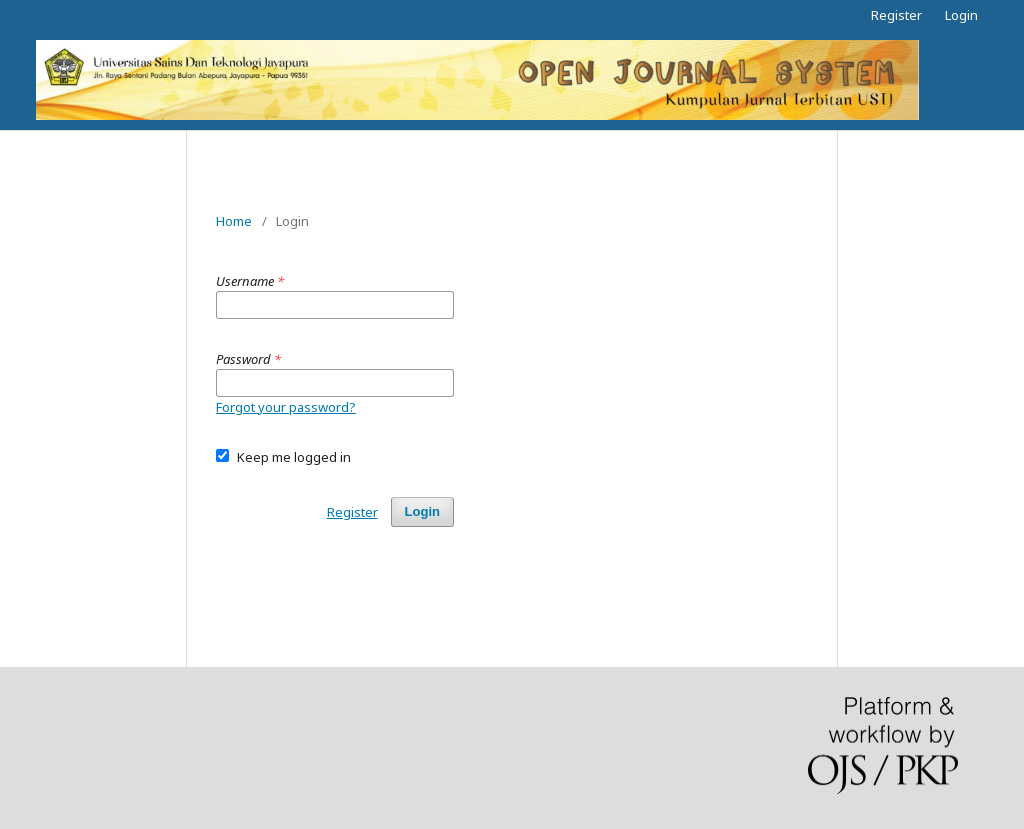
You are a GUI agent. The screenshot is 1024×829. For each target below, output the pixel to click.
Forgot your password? (286, 407)
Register (896, 15)
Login (961, 15)
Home (234, 221)
